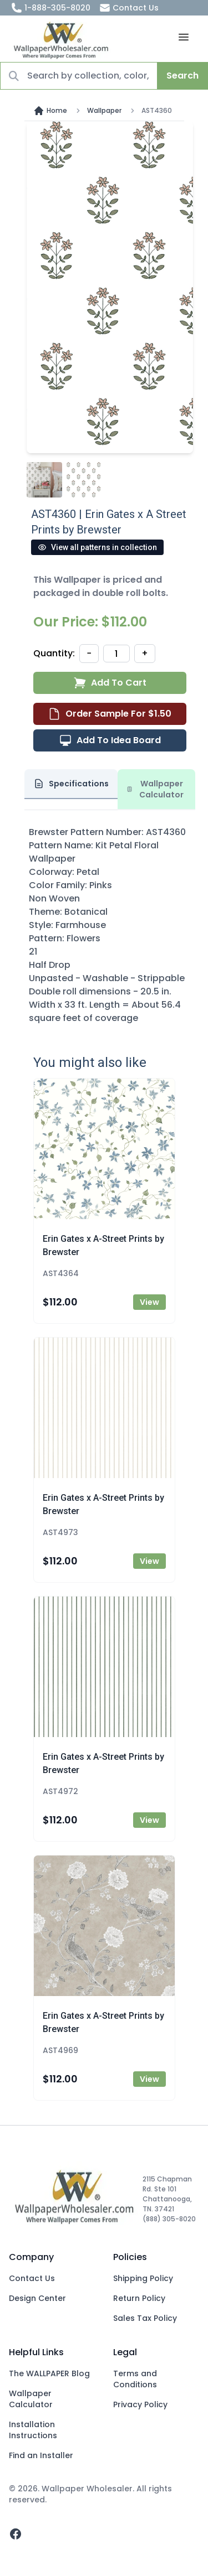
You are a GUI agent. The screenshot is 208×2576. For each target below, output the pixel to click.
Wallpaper (104, 110)
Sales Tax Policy (145, 2318)
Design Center (37, 2298)
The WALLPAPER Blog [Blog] (49, 2373)
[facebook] (15, 2534)
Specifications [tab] (71, 783)
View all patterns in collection (97, 547)
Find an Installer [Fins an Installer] (41, 2455)
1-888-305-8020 (50, 7)
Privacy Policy (140, 2404)
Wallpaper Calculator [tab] (155, 789)
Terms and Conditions (135, 2379)
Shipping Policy (143, 2278)
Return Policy (139, 2298)
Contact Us (129, 7)
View (149, 1302)
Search (182, 75)
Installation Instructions (33, 2430)
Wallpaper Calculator (31, 2399)
